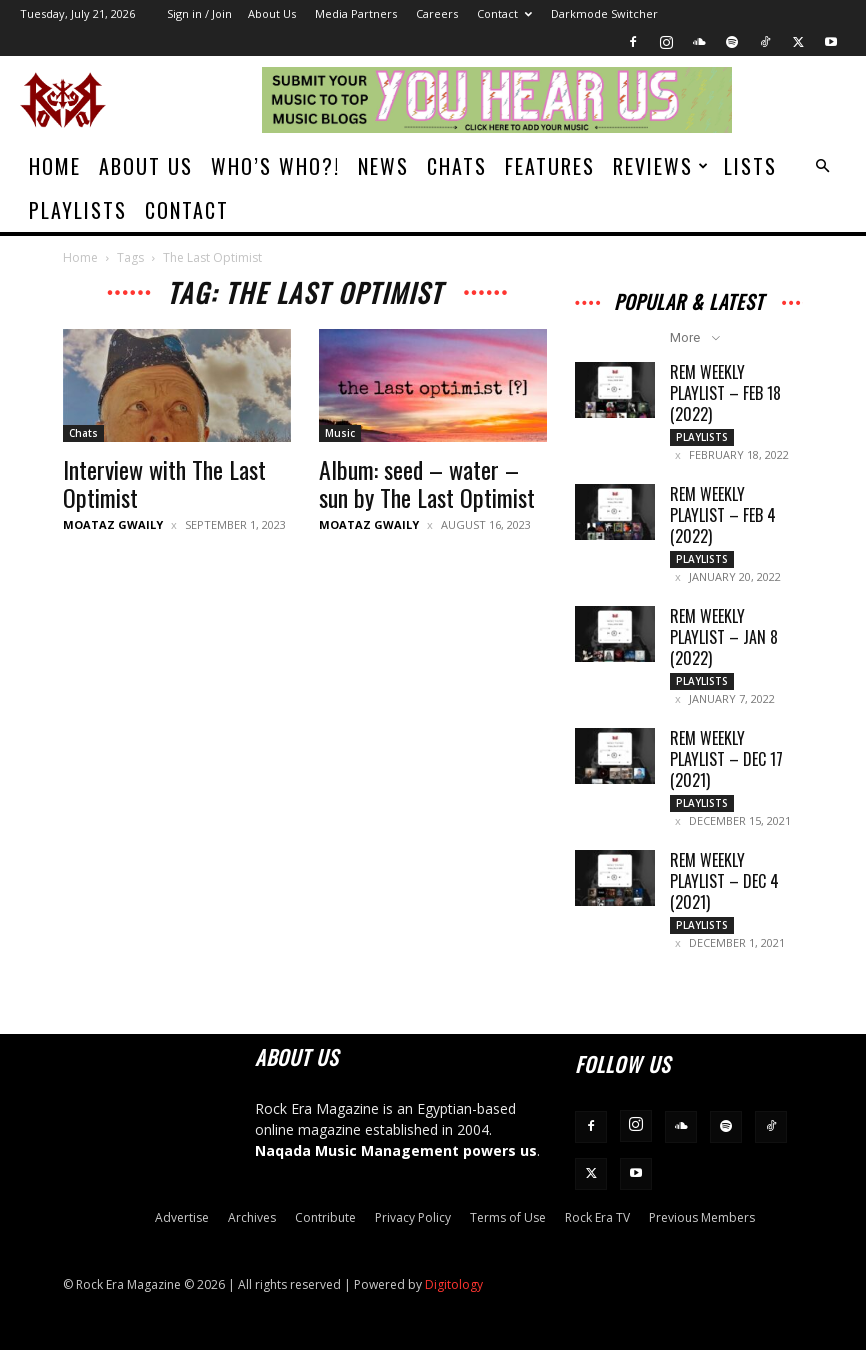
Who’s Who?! (275, 166)
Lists (750, 166)
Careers (437, 13)
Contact (504, 13)
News (383, 166)
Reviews (661, 166)
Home (55, 166)
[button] (822, 166)
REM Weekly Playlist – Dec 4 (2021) (724, 897)
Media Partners (356, 13)
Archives (252, 1237)
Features (550, 166)
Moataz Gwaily (113, 524)
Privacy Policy (413, 1237)
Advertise (182, 1237)
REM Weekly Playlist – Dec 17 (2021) (726, 771)
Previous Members (702, 1237)
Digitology (454, 1304)
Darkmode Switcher (604, 13)
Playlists (78, 210)
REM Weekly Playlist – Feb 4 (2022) (723, 519)
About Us (272, 13)
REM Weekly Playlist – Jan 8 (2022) (724, 645)
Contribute (325, 1237)
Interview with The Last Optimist (164, 483)
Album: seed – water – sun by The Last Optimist (427, 483)
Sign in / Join (199, 13)
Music (340, 433)
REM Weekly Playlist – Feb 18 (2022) (725, 393)
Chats (457, 166)
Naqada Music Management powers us (396, 1170)
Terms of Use (508, 1237)
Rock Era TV (597, 1237)
